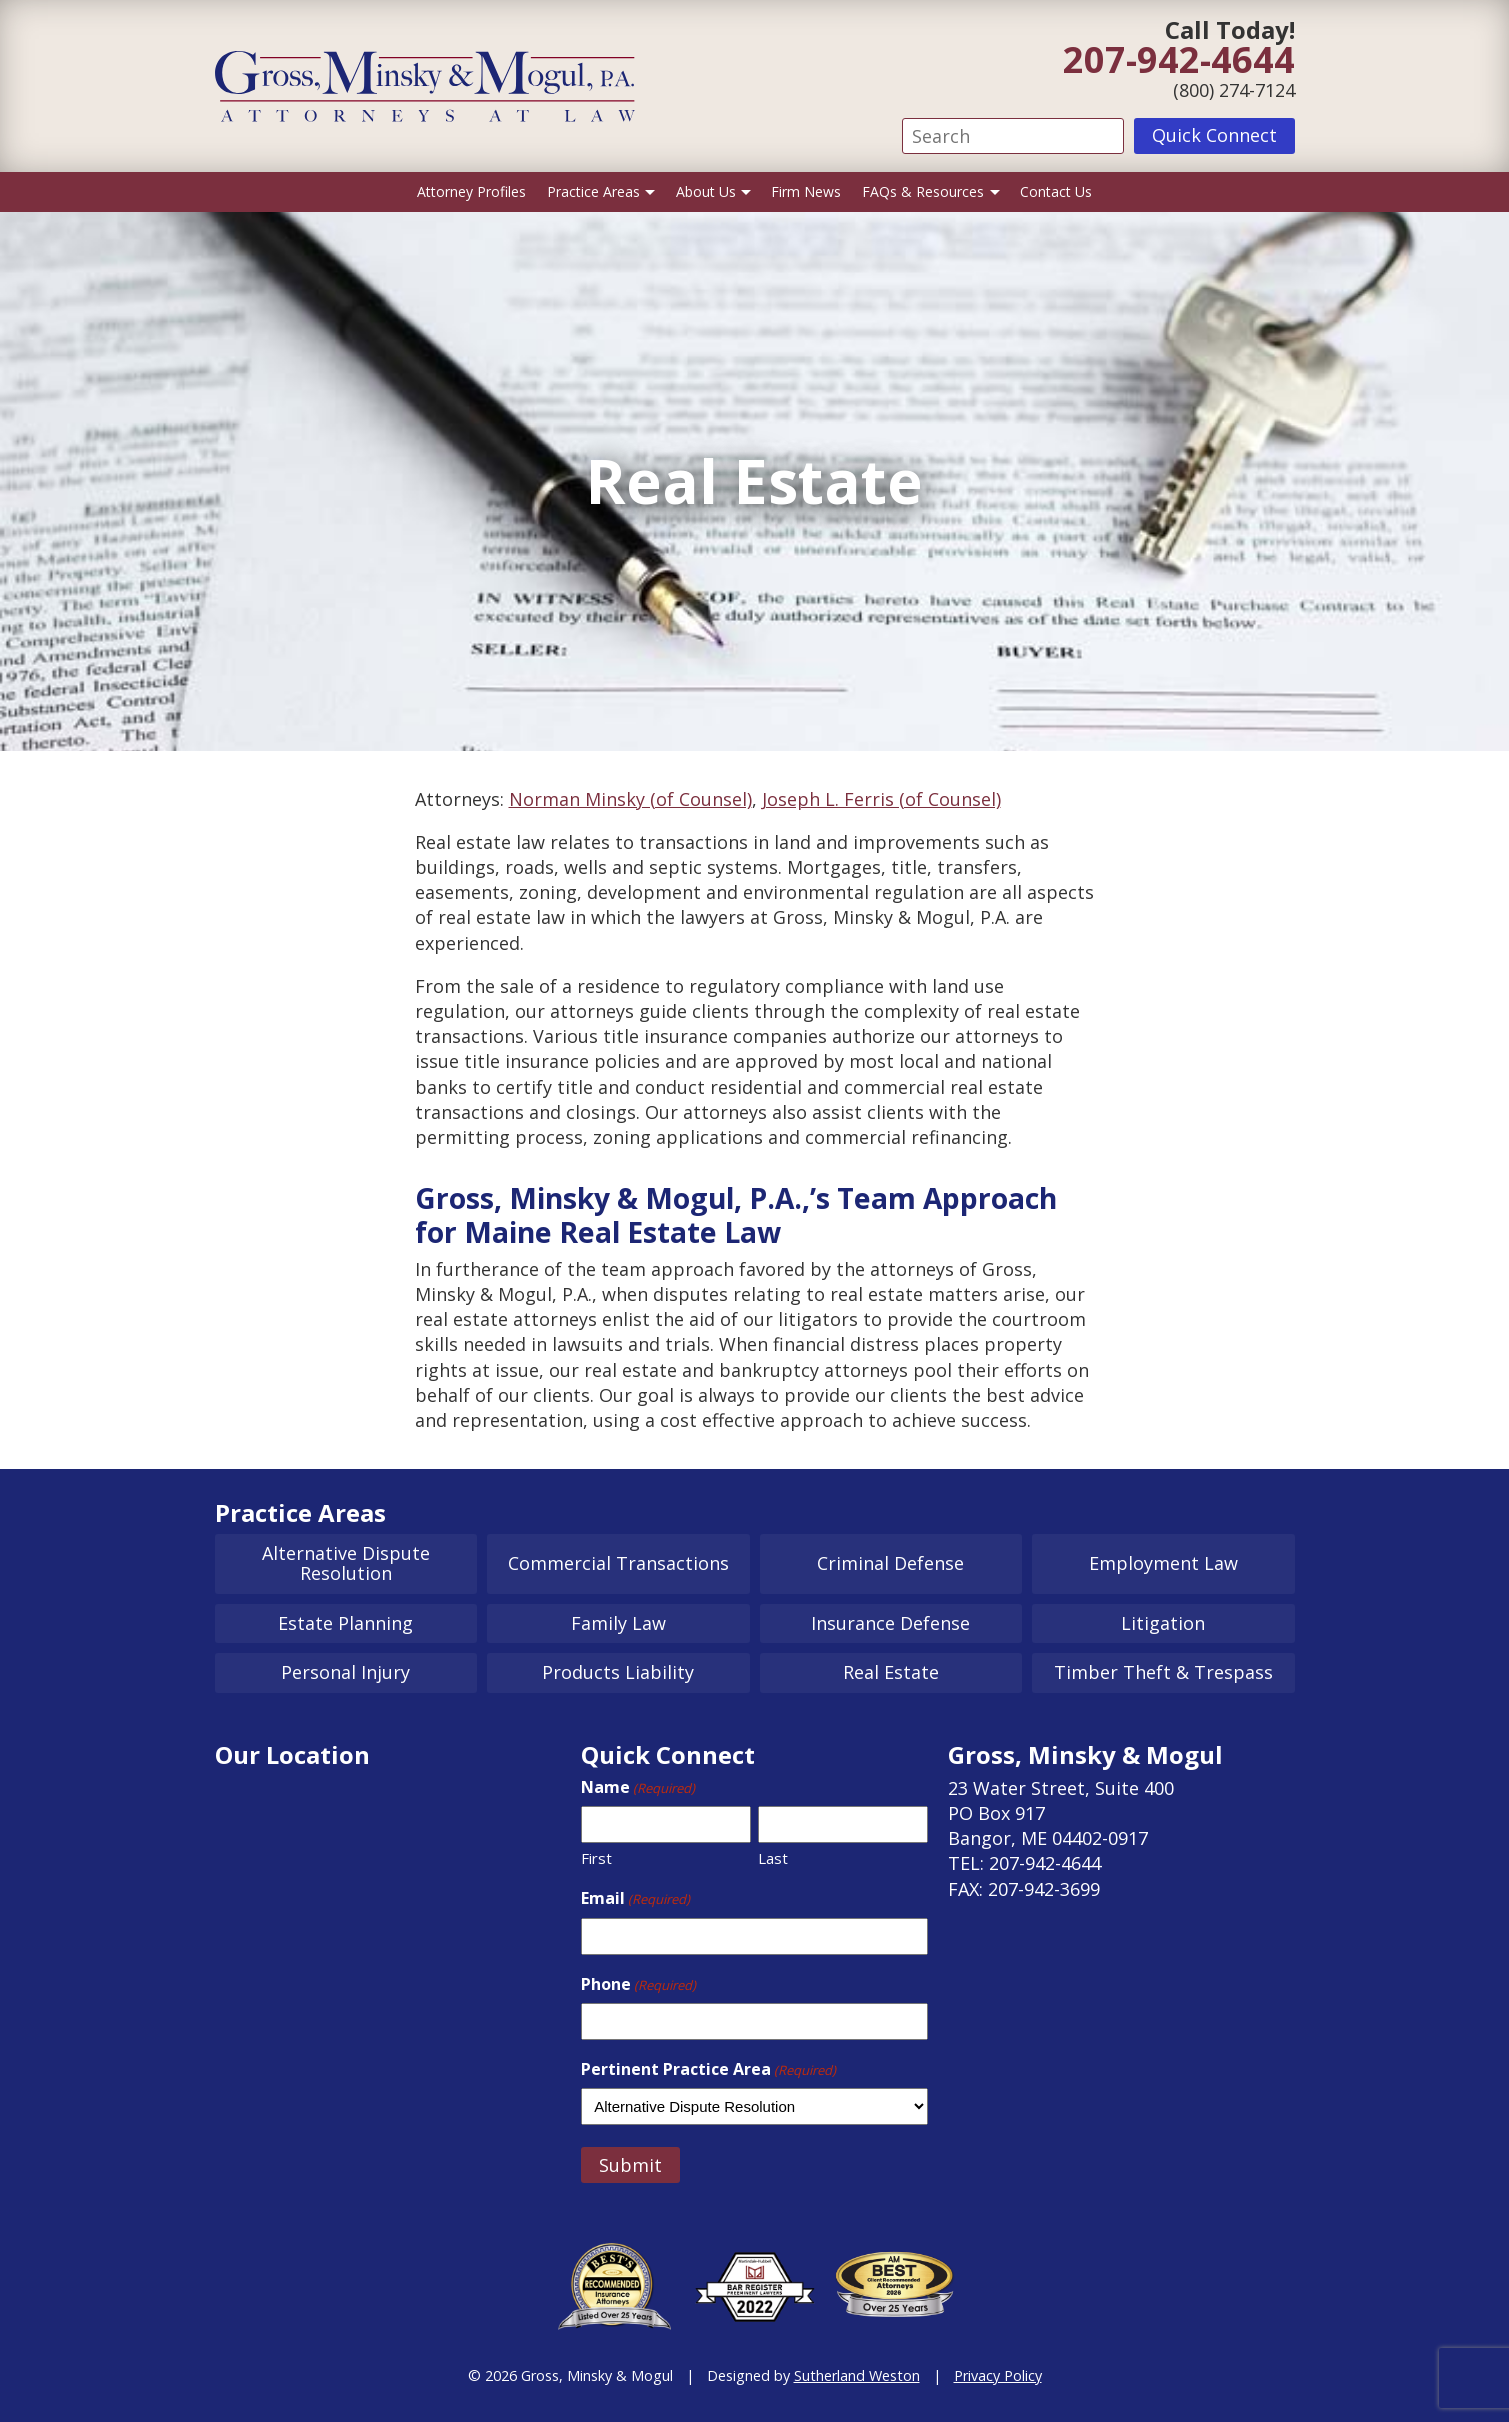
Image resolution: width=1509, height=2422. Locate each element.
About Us (706, 191)
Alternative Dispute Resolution (346, 1563)
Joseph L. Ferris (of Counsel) (881, 799)
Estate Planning (345, 1623)
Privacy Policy (998, 2375)
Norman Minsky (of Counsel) (630, 799)
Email (635, 1898)
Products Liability (618, 1672)
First (596, 1858)
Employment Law (1163, 1563)
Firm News (806, 191)
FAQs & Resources (923, 191)
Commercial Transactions (618, 1563)
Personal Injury (345, 1672)
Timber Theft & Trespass (1163, 1672)
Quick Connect (1214, 135)
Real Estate (891, 1672)
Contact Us (1056, 191)
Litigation (1163, 1623)
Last (773, 1858)
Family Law (618, 1623)
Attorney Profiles (471, 191)
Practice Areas (593, 191)
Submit (630, 2165)
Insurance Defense (890, 1623)
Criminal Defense (890, 1563)
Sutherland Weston (857, 2375)
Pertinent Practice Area (708, 2069)
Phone (638, 1984)
